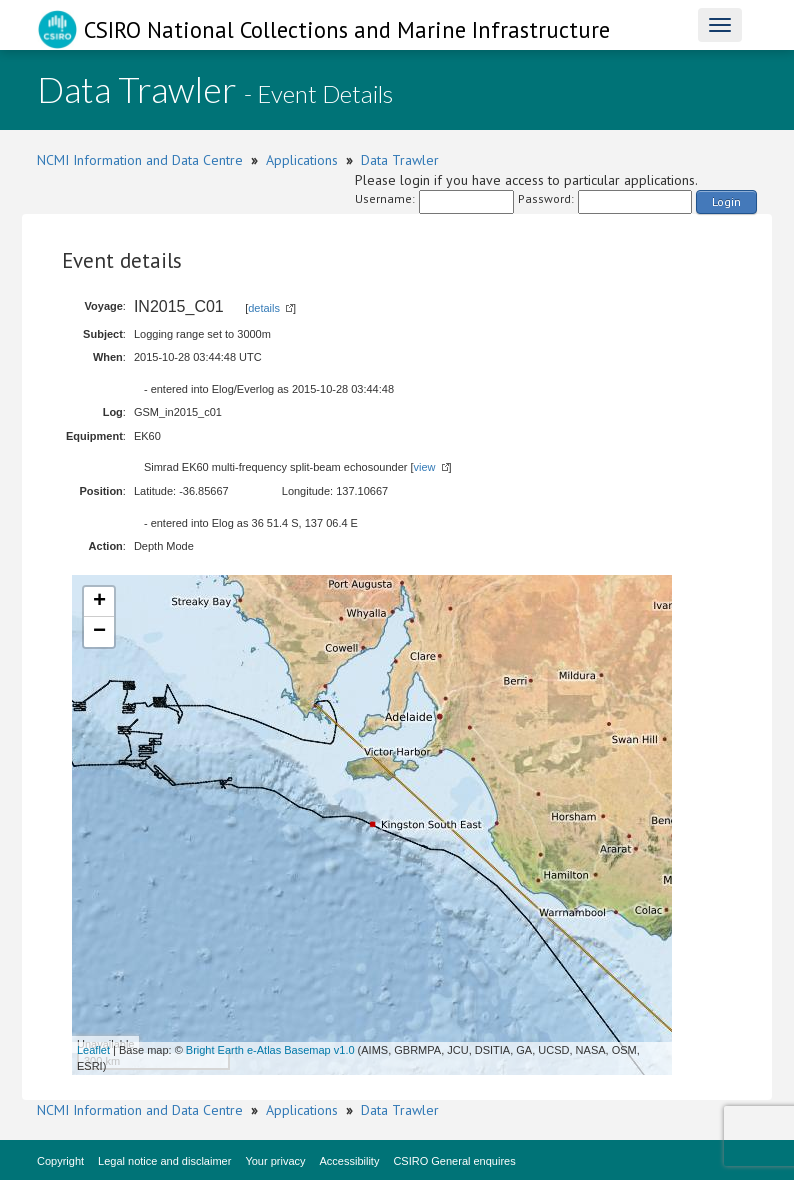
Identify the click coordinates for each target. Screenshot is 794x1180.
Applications (302, 160)
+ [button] (99, 602)
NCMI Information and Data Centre (140, 160)
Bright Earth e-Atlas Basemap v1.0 (270, 1050)
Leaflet (93, 1050)
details (264, 308)
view (425, 467)
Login (726, 201)
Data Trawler (400, 160)
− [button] (99, 632)
